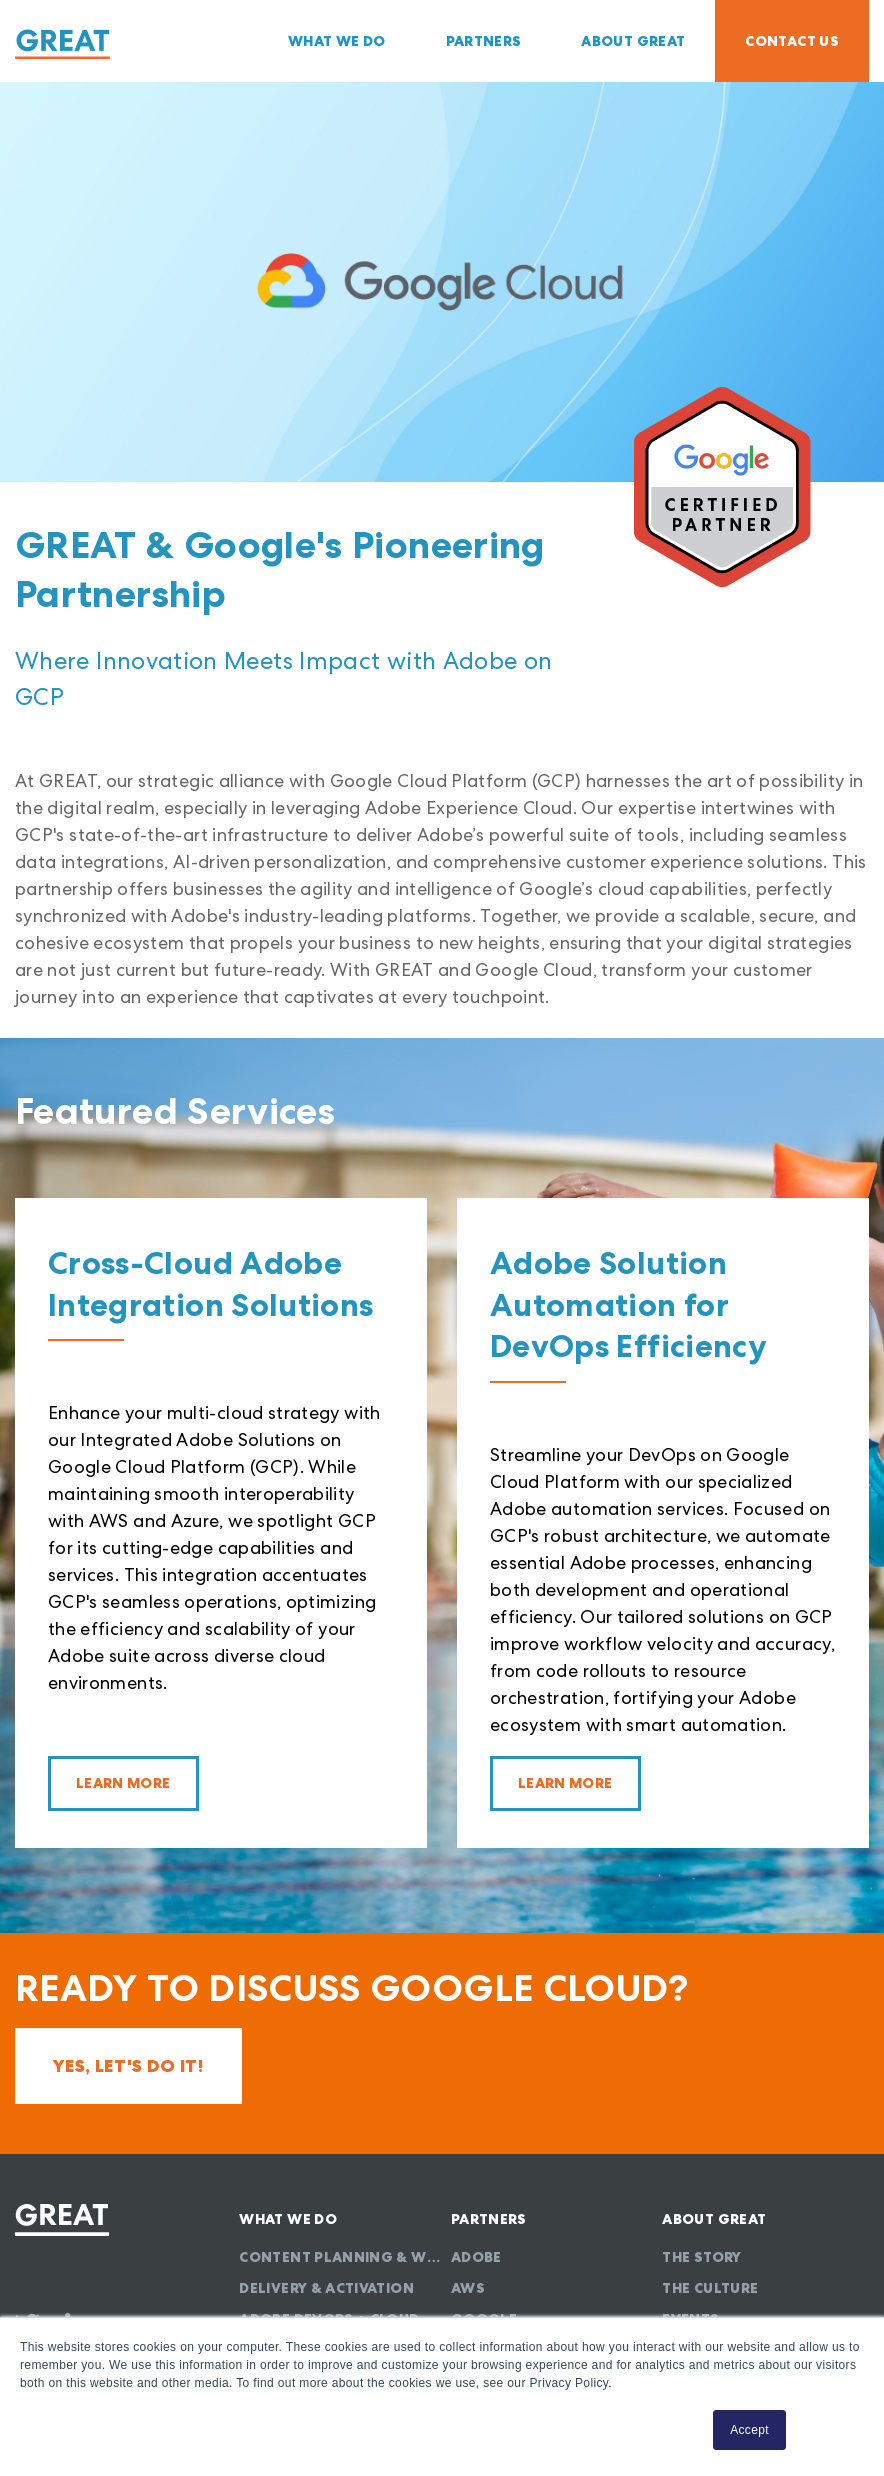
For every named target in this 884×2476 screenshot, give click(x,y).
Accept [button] (749, 2430)
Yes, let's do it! (128, 2065)
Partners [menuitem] (484, 41)
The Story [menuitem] (701, 2257)
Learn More (123, 1783)
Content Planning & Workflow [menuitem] (342, 2257)
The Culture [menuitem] (710, 2288)
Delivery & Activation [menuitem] (326, 2288)
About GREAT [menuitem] (633, 41)
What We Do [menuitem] (337, 41)
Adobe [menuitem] (476, 2257)
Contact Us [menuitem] (792, 41)
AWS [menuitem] (468, 2288)
